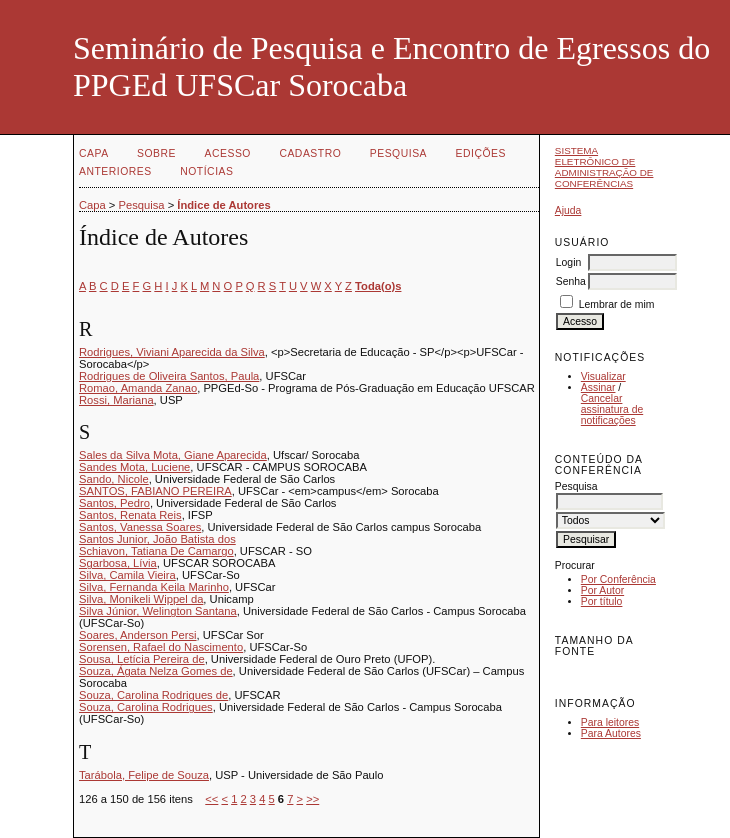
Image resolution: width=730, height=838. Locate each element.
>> (312, 799)
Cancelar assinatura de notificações (612, 409)
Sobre (156, 153)
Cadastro (310, 153)
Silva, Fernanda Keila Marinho (154, 587)
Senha (571, 281)
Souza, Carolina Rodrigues (146, 707)
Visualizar (603, 376)
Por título (602, 601)
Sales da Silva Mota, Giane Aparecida (173, 455)
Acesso (228, 153)
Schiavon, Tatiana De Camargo (156, 551)
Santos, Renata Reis (130, 515)
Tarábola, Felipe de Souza (144, 775)
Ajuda (568, 210)
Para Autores (611, 733)
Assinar (598, 387)
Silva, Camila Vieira (127, 575)
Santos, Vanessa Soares (140, 527)
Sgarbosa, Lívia (118, 563)
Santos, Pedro (114, 503)
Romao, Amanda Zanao (138, 388)
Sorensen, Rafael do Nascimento (161, 647)
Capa (94, 153)
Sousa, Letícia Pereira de (142, 659)
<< (211, 799)
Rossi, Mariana (116, 400)
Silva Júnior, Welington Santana (158, 611)
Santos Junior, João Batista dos (157, 539)
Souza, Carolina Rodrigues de (153, 695)
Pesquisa (398, 153)
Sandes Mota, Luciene (134, 467)
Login (568, 262)
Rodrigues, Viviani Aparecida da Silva (172, 352)
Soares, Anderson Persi (138, 635)
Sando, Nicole (114, 479)
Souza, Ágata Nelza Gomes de (156, 671)
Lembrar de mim (617, 304)
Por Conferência (618, 579)
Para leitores (610, 722)
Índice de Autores (223, 205)
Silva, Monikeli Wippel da (141, 599)
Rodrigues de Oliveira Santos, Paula (169, 376)
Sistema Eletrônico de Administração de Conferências (604, 167)
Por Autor (602, 590)
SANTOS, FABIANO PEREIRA (155, 491)
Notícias (206, 171)
